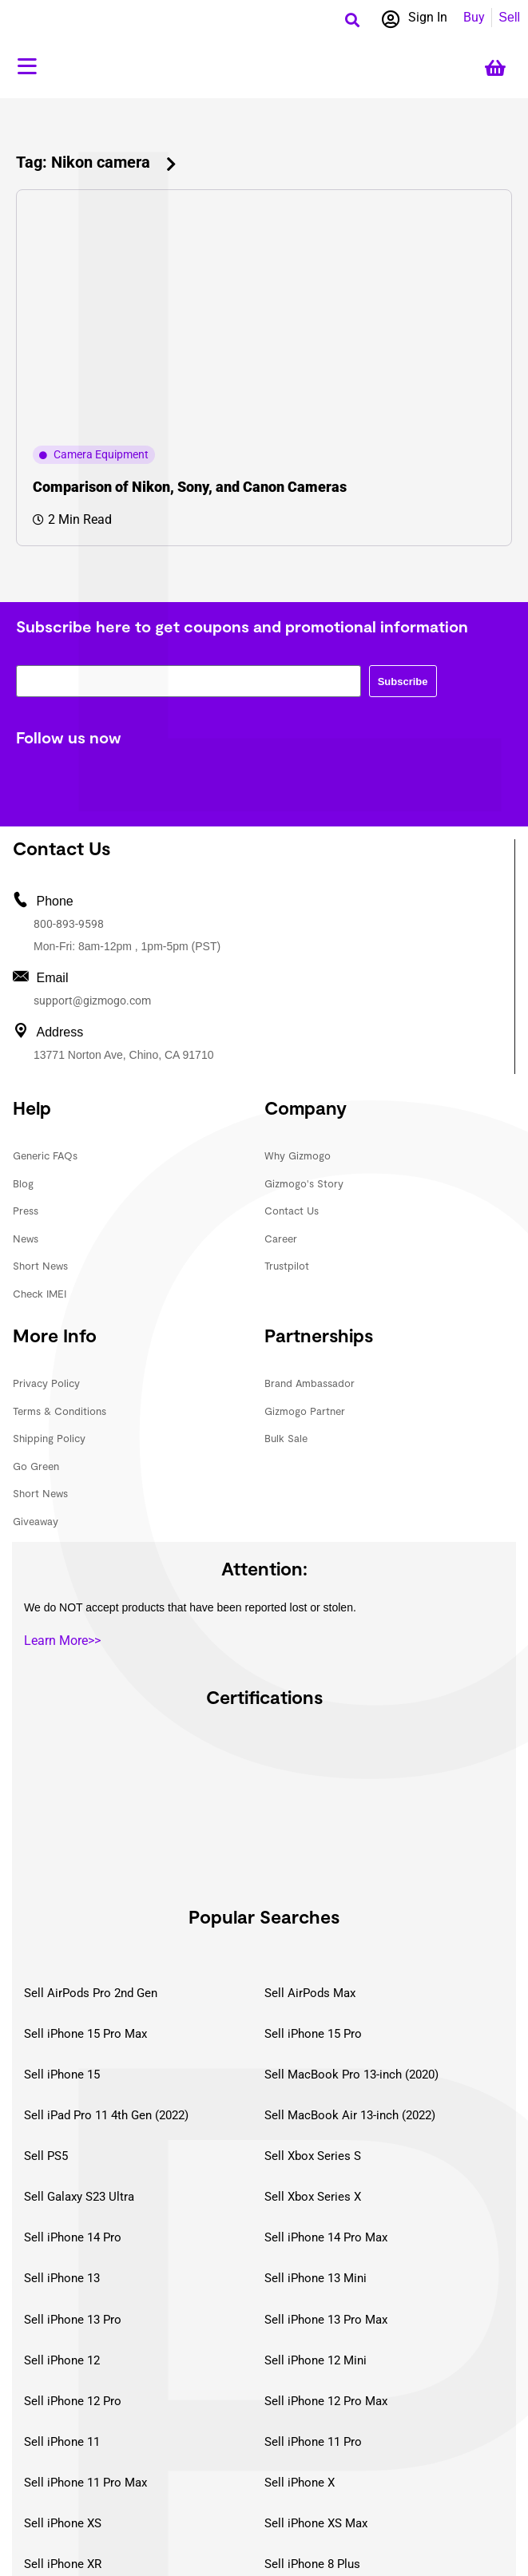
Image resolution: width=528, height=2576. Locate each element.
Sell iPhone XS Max (315, 2523)
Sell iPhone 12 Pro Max (325, 2401)
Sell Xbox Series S (312, 2156)
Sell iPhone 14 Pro (72, 2237)
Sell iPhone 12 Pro (72, 2401)
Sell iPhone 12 (62, 2360)
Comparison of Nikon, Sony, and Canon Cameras (190, 486)
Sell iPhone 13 (62, 2278)
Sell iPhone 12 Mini (315, 2360)
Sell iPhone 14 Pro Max (325, 2237)
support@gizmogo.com (92, 1000)
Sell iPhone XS (62, 2523)
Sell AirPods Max (309, 1993)
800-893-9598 (69, 923)
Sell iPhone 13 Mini (315, 2278)
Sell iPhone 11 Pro (313, 2442)
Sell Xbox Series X (312, 2197)
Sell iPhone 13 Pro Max (325, 2319)
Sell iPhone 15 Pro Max (85, 2034)
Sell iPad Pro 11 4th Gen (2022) (106, 2115)
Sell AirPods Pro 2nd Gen (90, 1993)
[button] (352, 19)
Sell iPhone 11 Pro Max (85, 2482)
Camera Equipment (101, 454)
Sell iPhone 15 (62, 2074)
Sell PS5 (46, 2156)
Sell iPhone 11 (62, 2442)
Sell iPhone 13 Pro (72, 2319)
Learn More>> (62, 1640)
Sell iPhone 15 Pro (313, 2034)
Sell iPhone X (299, 2482)
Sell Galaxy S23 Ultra (79, 2197)
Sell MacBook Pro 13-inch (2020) (351, 2074)
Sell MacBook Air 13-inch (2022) (349, 2115)
